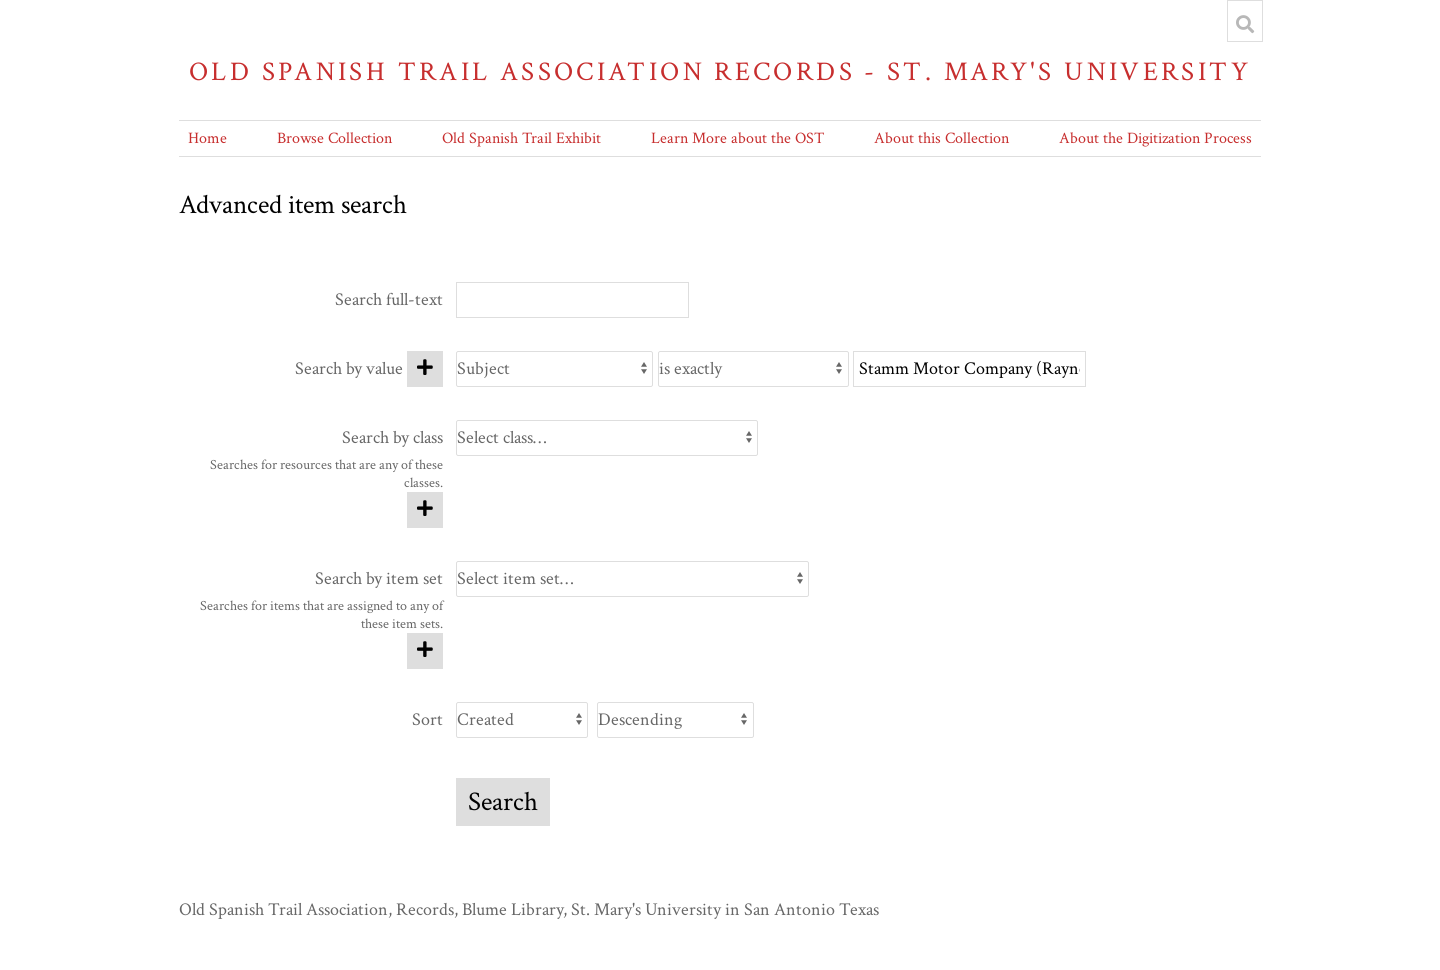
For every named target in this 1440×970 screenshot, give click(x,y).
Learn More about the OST (737, 138)
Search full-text (389, 299)
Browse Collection (334, 138)
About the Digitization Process (1155, 138)
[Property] (554, 369)
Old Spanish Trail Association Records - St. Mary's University (720, 71)
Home (207, 138)
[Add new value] (425, 369)
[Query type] (753, 369)
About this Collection (941, 138)
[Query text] (969, 369)
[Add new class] (425, 510)
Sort (427, 719)
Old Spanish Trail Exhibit (521, 138)
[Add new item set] (425, 651)
